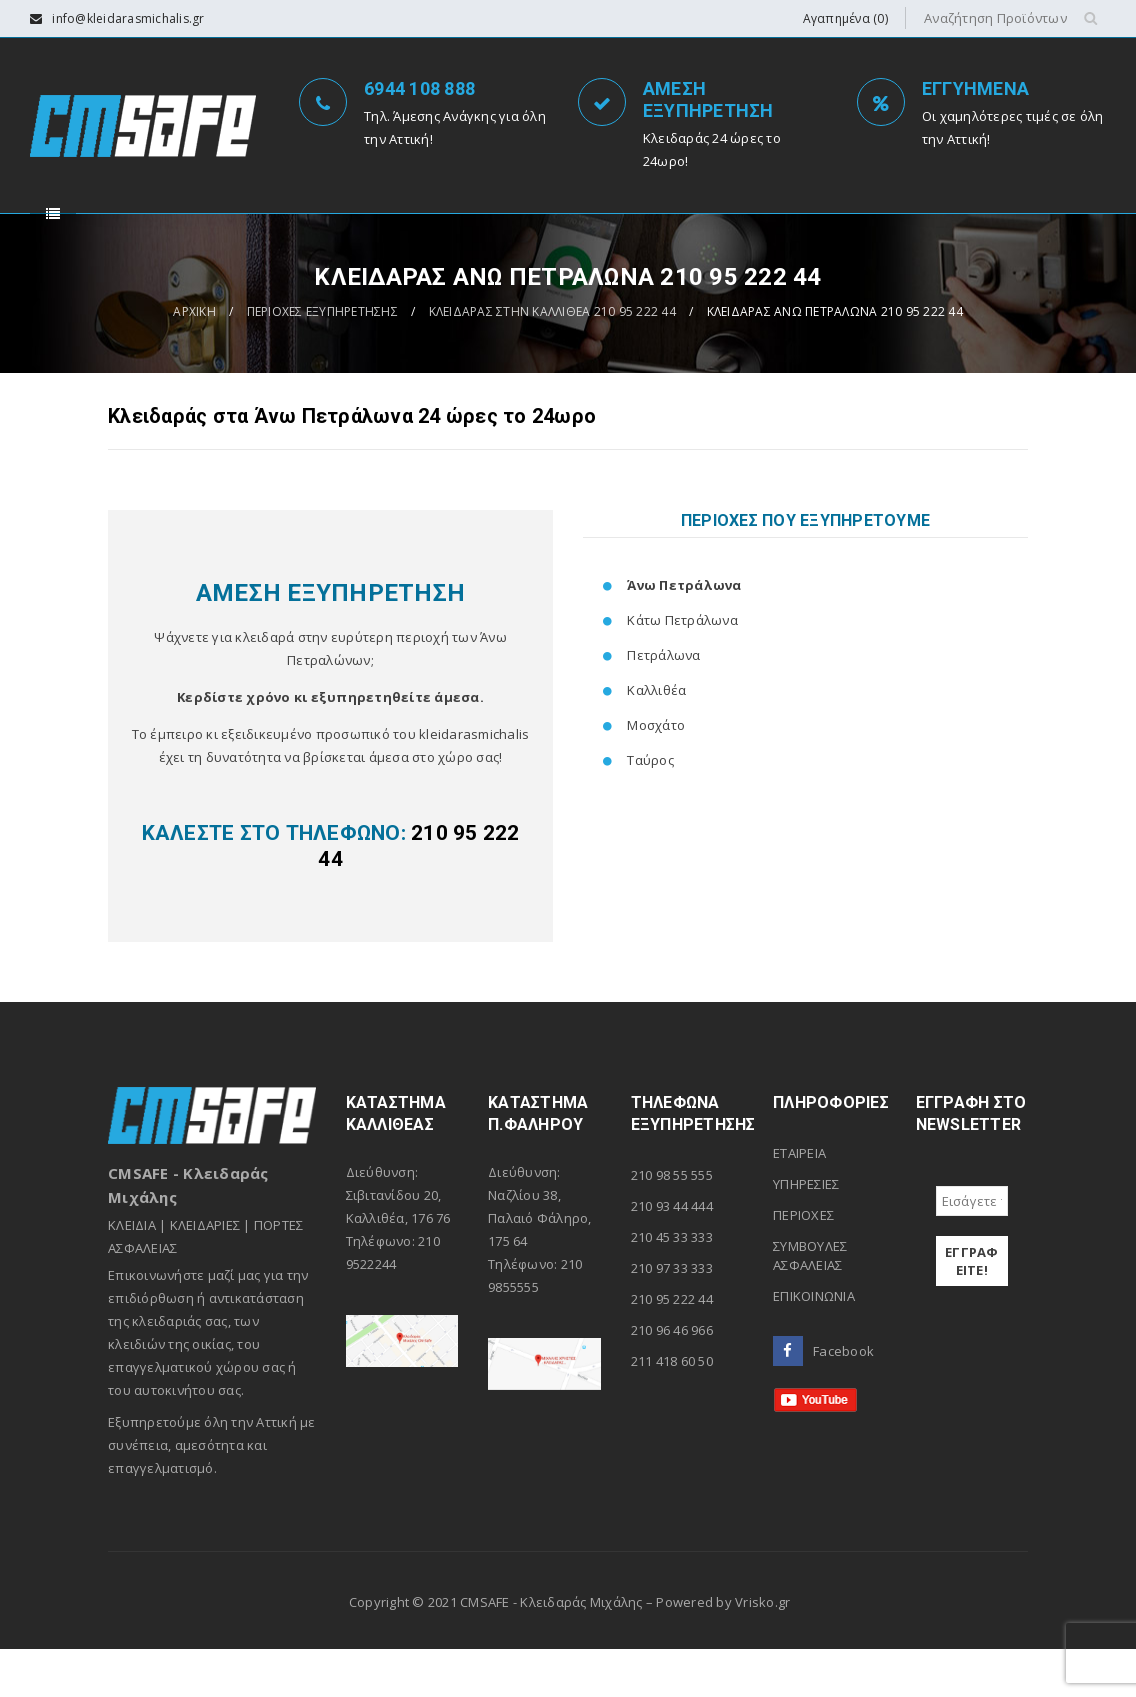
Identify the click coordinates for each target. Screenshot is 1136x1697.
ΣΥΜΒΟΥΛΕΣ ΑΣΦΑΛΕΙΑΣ (810, 1303)
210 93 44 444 (672, 1254)
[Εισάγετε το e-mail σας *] (972, 1249)
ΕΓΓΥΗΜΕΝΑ (975, 88)
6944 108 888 (419, 88)
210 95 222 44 (672, 1347)
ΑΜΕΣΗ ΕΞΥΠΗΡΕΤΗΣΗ (708, 99)
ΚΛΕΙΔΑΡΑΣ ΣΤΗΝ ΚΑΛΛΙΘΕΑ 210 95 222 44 (552, 359)
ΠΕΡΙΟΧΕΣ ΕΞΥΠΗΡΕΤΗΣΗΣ (322, 359)
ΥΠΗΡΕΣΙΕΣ (806, 1232)
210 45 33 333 (672, 1285)
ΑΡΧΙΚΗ (194, 359)
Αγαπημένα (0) (845, 18)
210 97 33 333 (672, 1316)
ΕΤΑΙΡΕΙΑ (799, 1201)
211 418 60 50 (672, 1409)
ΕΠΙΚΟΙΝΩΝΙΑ (814, 1344)
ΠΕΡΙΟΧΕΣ (803, 1263)
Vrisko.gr (762, 1650)
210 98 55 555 (672, 1223)
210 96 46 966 (672, 1378)
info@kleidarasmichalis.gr (128, 18)
